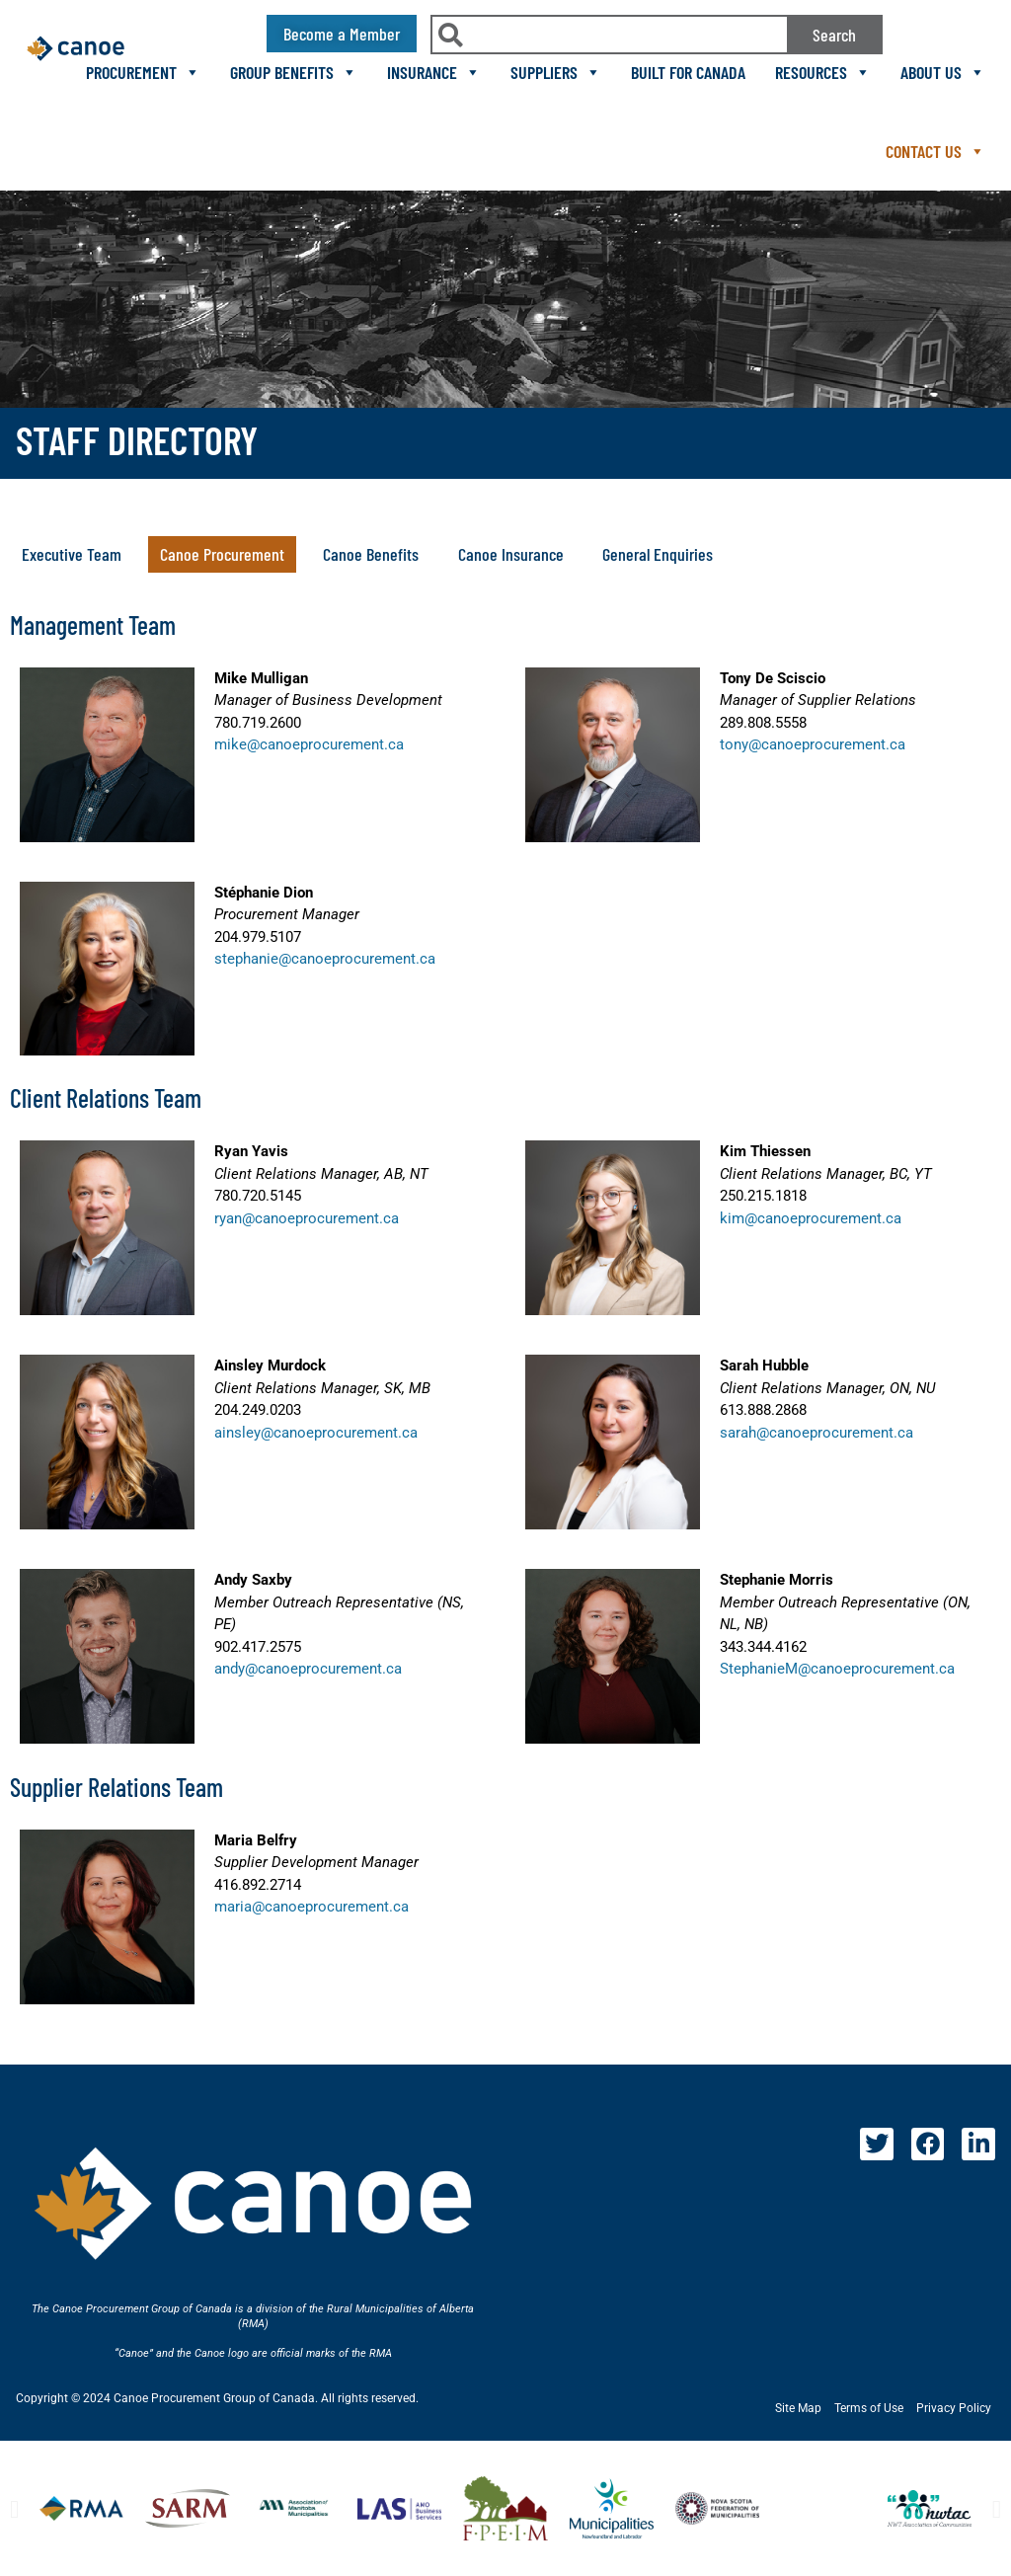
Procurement (143, 72)
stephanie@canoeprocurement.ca (324, 959)
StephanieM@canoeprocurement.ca (837, 1669)
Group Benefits (293, 72)
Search (834, 34)
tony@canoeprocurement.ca (812, 744)
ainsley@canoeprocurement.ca (316, 1433)
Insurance (434, 72)
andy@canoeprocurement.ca (308, 1669)
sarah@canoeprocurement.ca (816, 1433)
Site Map (798, 2408)
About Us (942, 72)
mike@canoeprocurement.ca (309, 744)
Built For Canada (688, 72)
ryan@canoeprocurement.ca (306, 1218)
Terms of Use (868, 2408)
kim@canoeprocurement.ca (810, 1218)
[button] (221, 554)
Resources (823, 72)
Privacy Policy (953, 2408)
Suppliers (555, 72)
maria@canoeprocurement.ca (311, 1906)
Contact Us (935, 151)
